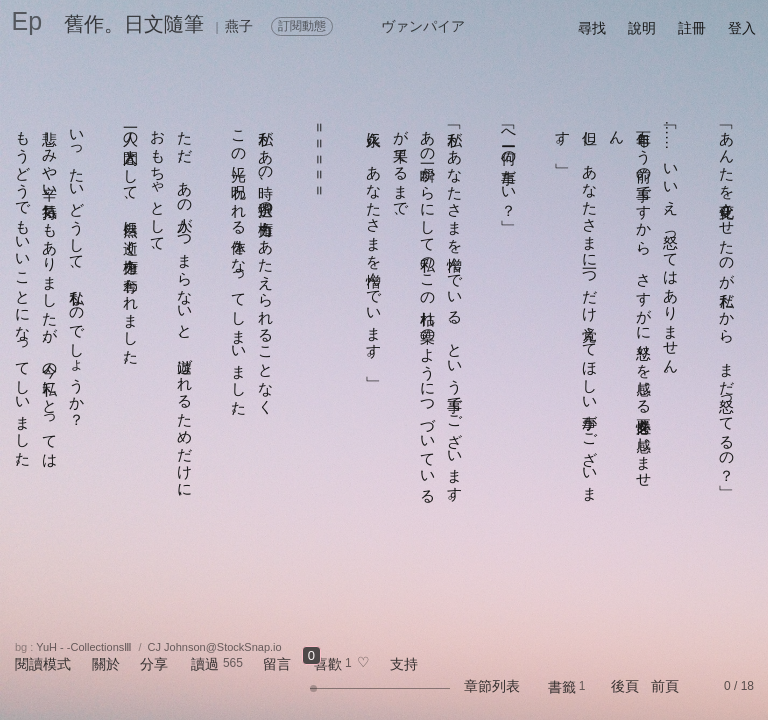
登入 (742, 28)
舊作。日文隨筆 (134, 24)
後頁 (625, 686)
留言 (277, 664)
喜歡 (328, 664)
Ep (27, 21)
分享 (154, 664)
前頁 (665, 686)
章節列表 (492, 686)
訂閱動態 (302, 26)
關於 (106, 664)
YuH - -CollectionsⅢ (84, 647)
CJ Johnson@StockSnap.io (215, 647)
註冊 (692, 28)
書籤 (562, 687)
